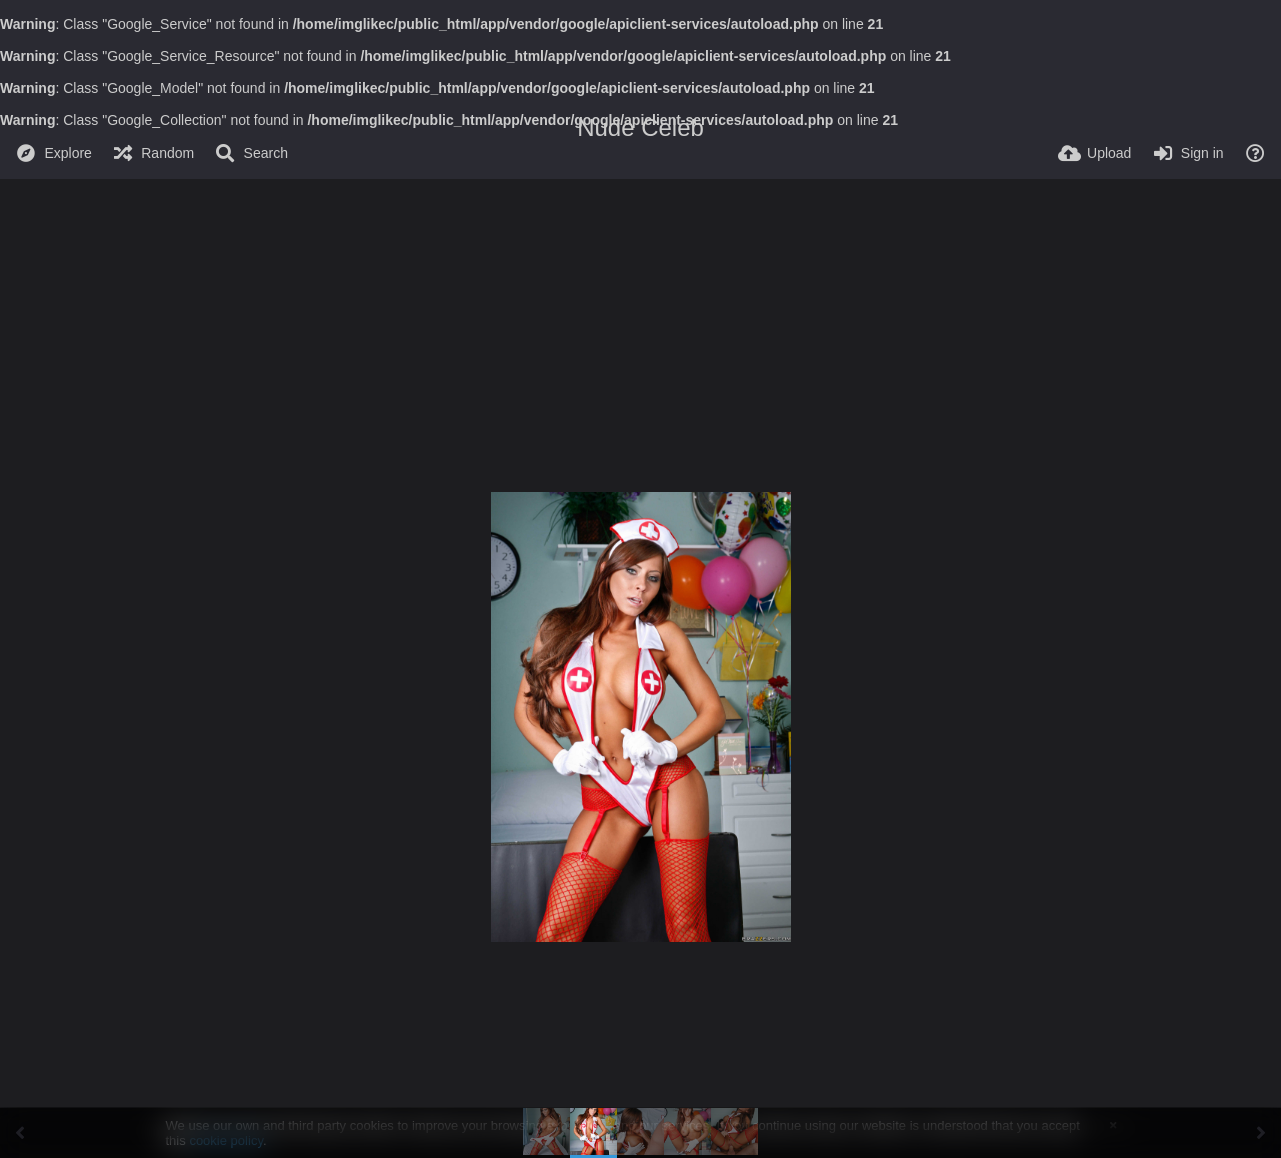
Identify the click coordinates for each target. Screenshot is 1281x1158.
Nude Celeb (640, 127)
